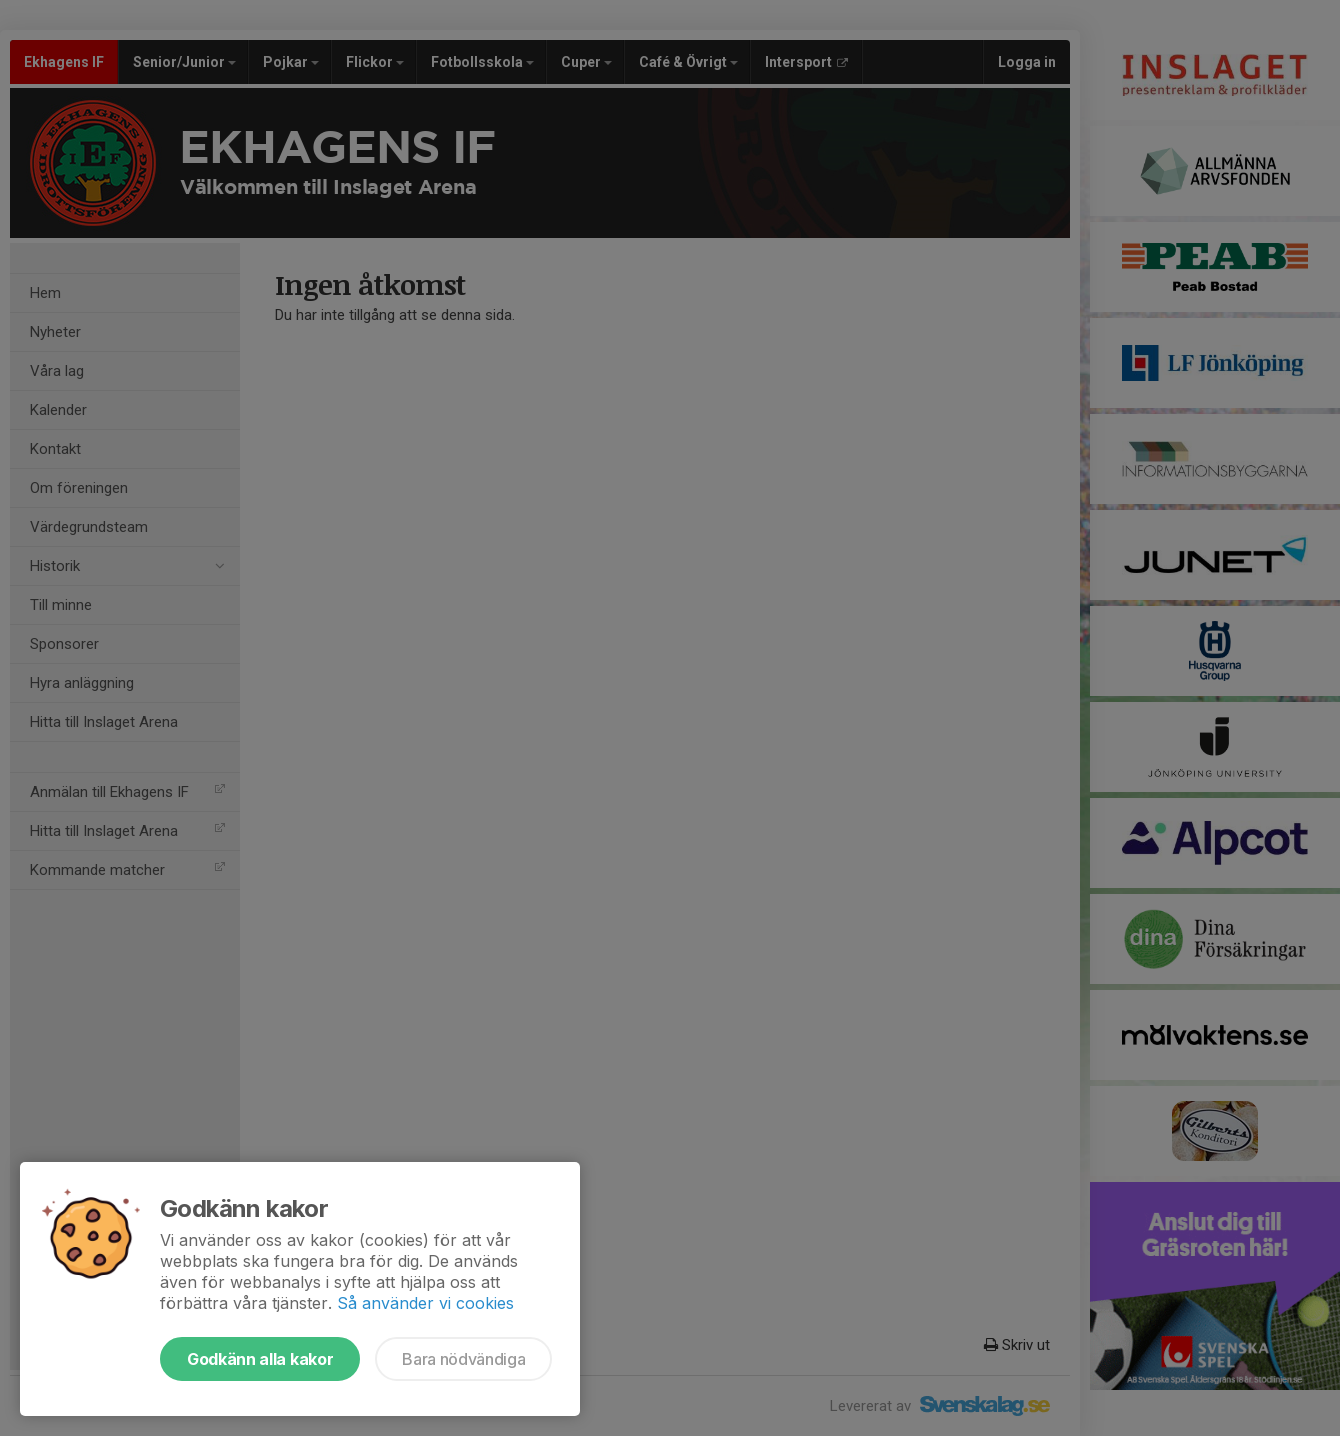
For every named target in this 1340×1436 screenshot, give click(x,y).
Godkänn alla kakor (260, 1359)
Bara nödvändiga (463, 1359)
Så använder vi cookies (425, 1303)
